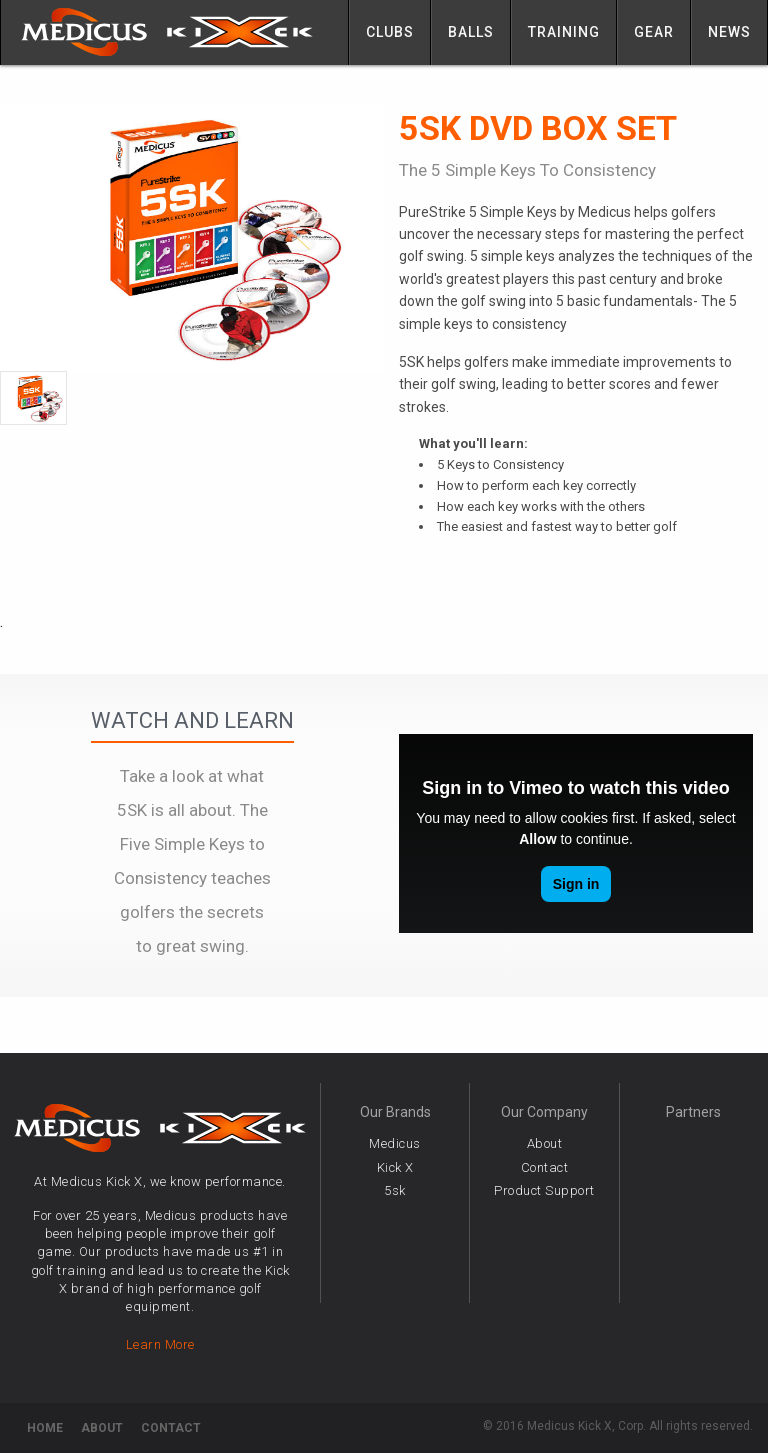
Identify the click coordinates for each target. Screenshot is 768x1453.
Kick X (395, 1167)
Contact (545, 1167)
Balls (471, 32)
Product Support (544, 1190)
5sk (395, 1190)
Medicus (395, 1143)
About (545, 1143)
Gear (654, 32)
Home (45, 1428)
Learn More (160, 1344)
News (729, 32)
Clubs (390, 32)
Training (564, 32)
